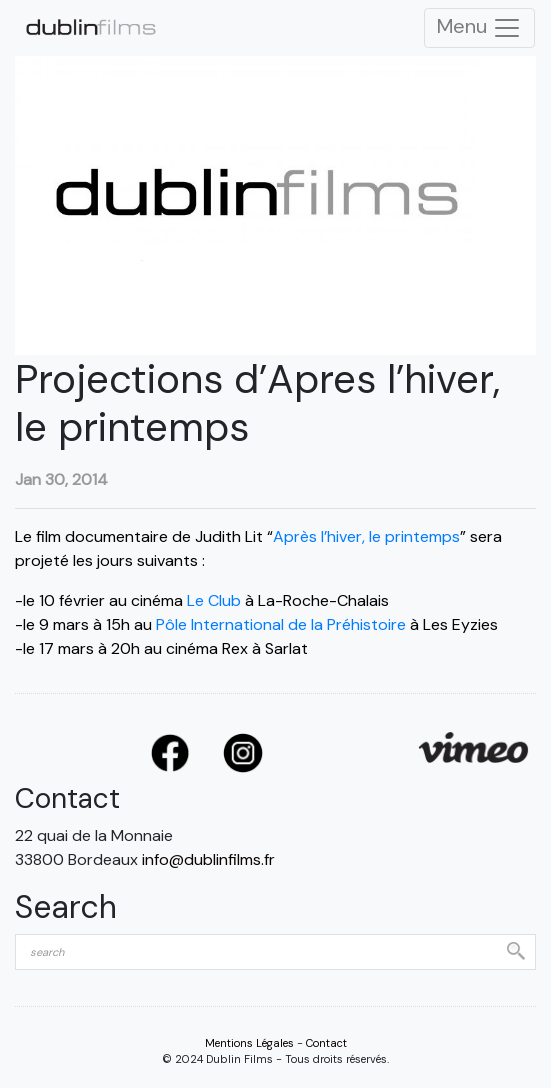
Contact (326, 1043)
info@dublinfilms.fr (208, 859)
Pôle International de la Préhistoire (281, 624)
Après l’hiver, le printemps (366, 536)
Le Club (214, 600)
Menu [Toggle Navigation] (479, 28)
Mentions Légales (249, 1043)
